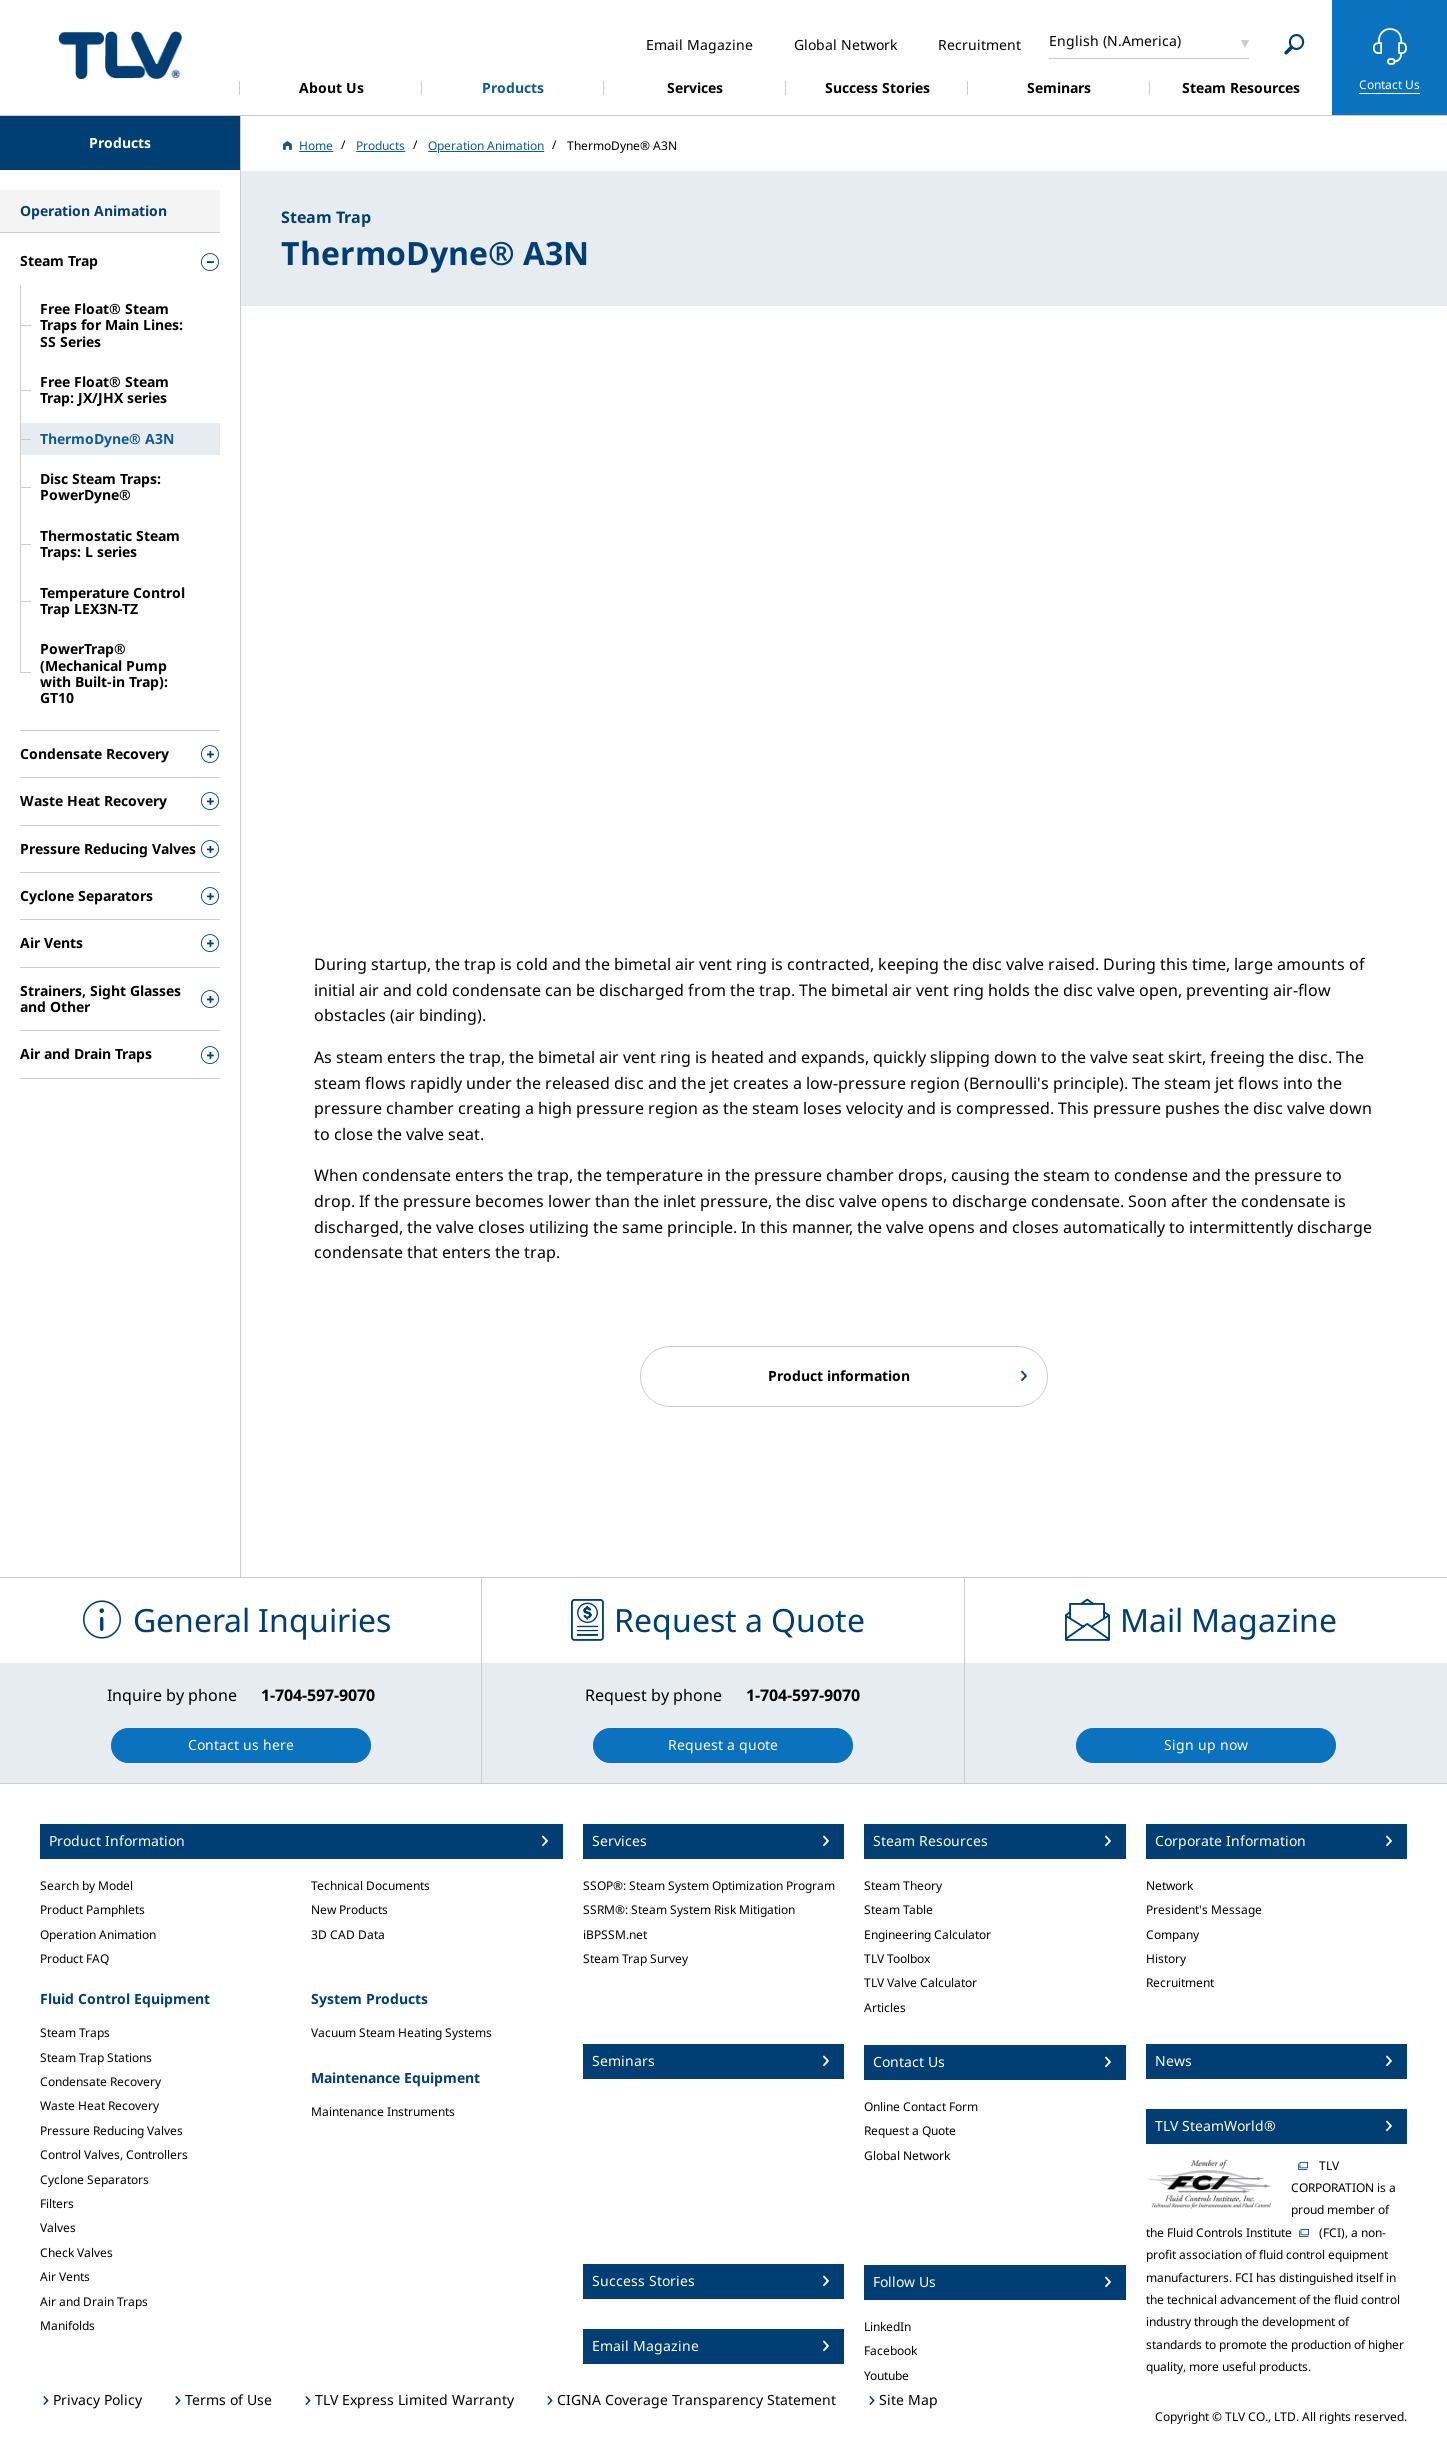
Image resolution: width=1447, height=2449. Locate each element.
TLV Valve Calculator (920, 1982)
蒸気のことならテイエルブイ (120, 54)
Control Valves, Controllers (114, 2154)
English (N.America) (1115, 40)
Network (1169, 1885)
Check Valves (76, 2252)
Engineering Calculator (927, 1934)
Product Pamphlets (92, 1909)
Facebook (890, 2350)
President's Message (1204, 1909)
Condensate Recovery (100, 2081)
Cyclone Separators (94, 2179)
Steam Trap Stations (96, 2057)
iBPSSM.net (615, 1934)
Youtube (886, 2375)
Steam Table (898, 1909)
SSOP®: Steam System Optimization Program (709, 1885)
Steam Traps (75, 2032)
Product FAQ (74, 1958)
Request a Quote (910, 2130)
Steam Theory (903, 1885)
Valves (58, 2227)
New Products (349, 1909)
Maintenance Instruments (383, 2111)
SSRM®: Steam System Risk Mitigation (689, 1909)
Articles (885, 2007)
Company (1172, 1934)
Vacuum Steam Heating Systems (401, 2032)
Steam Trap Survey (635, 1958)
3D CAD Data (348, 1934)
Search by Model (86, 1885)
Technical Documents (370, 1885)
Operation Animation (98, 1934)
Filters (57, 2203)
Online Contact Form (921, 2106)
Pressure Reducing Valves (111, 2130)
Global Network (907, 2155)
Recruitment (1180, 1982)
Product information (839, 1375)
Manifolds (67, 2325)
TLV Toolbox (897, 1958)
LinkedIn (887, 2326)
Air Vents (65, 2276)
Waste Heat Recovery (99, 2105)
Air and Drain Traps (94, 2301)
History (1166, 1958)
